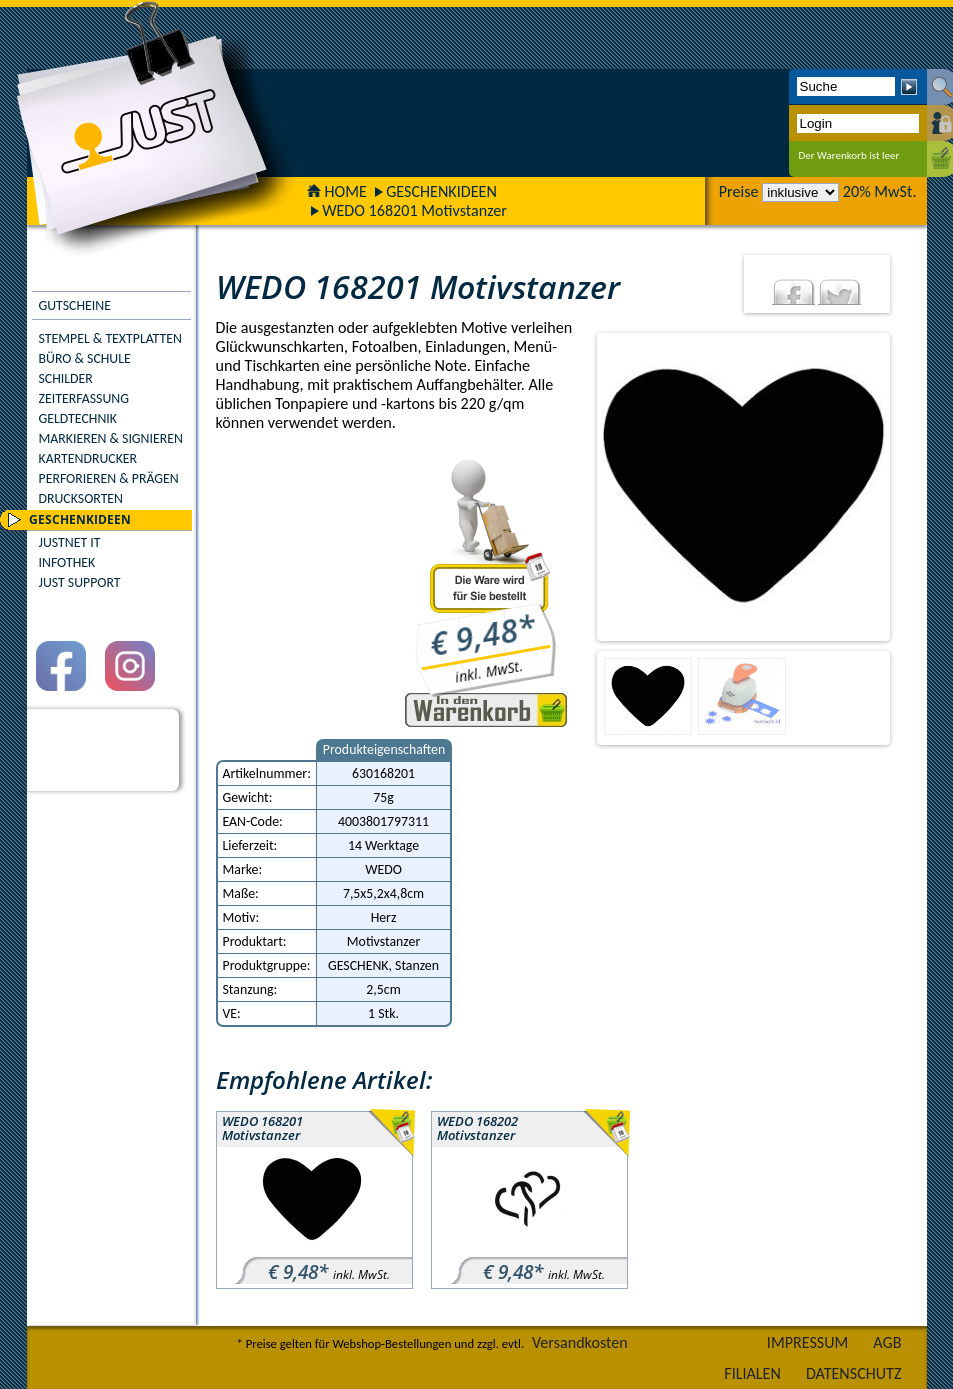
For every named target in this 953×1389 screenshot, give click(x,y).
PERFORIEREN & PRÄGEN (109, 478)
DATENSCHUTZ (854, 1373)
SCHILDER (66, 378)
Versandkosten (580, 1342)
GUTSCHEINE (75, 305)
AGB (887, 1342)
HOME (337, 191)
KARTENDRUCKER (88, 458)
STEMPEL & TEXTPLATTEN (110, 338)
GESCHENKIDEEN (441, 191)
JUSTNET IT (70, 542)
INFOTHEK (67, 562)
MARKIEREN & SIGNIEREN (111, 438)
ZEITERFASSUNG (84, 398)
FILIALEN (752, 1373)
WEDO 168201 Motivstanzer (414, 210)
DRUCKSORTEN (81, 498)
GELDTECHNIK (78, 418)
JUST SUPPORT (80, 582)
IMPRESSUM (808, 1342)
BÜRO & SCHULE (85, 358)
